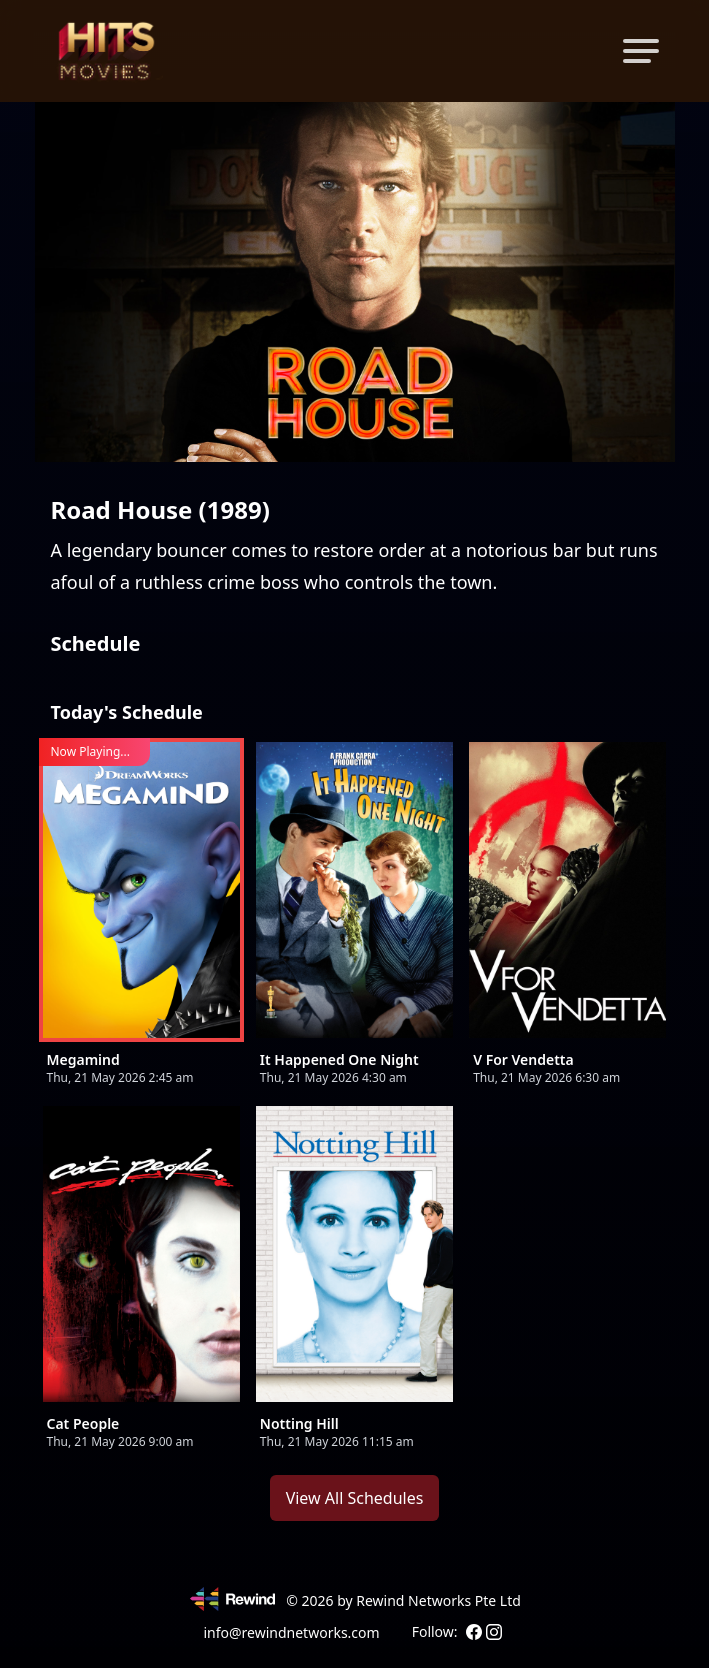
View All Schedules (355, 1498)
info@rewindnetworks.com (291, 1632)
